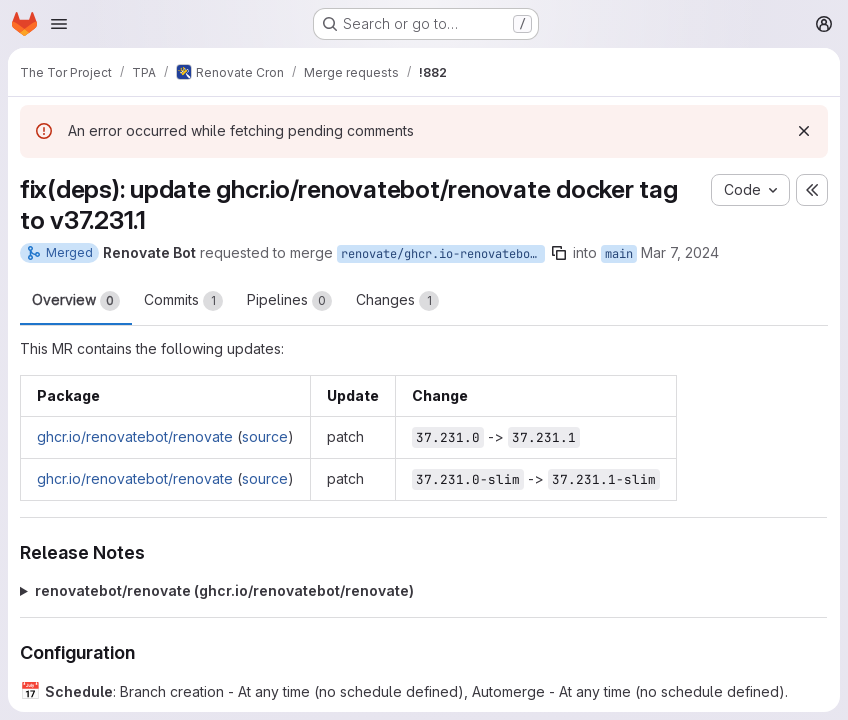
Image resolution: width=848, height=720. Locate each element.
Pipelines (289, 301)
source (265, 436)
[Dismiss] (804, 131)
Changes (397, 301)
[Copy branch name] (559, 253)
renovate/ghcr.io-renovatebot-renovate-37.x (443, 254)
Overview (76, 301)
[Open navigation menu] (59, 24)
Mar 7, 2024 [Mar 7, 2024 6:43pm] (680, 252)
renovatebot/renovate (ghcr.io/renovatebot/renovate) (224, 590)
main (619, 254)
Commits (183, 301)
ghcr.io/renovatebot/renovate (135, 436)
